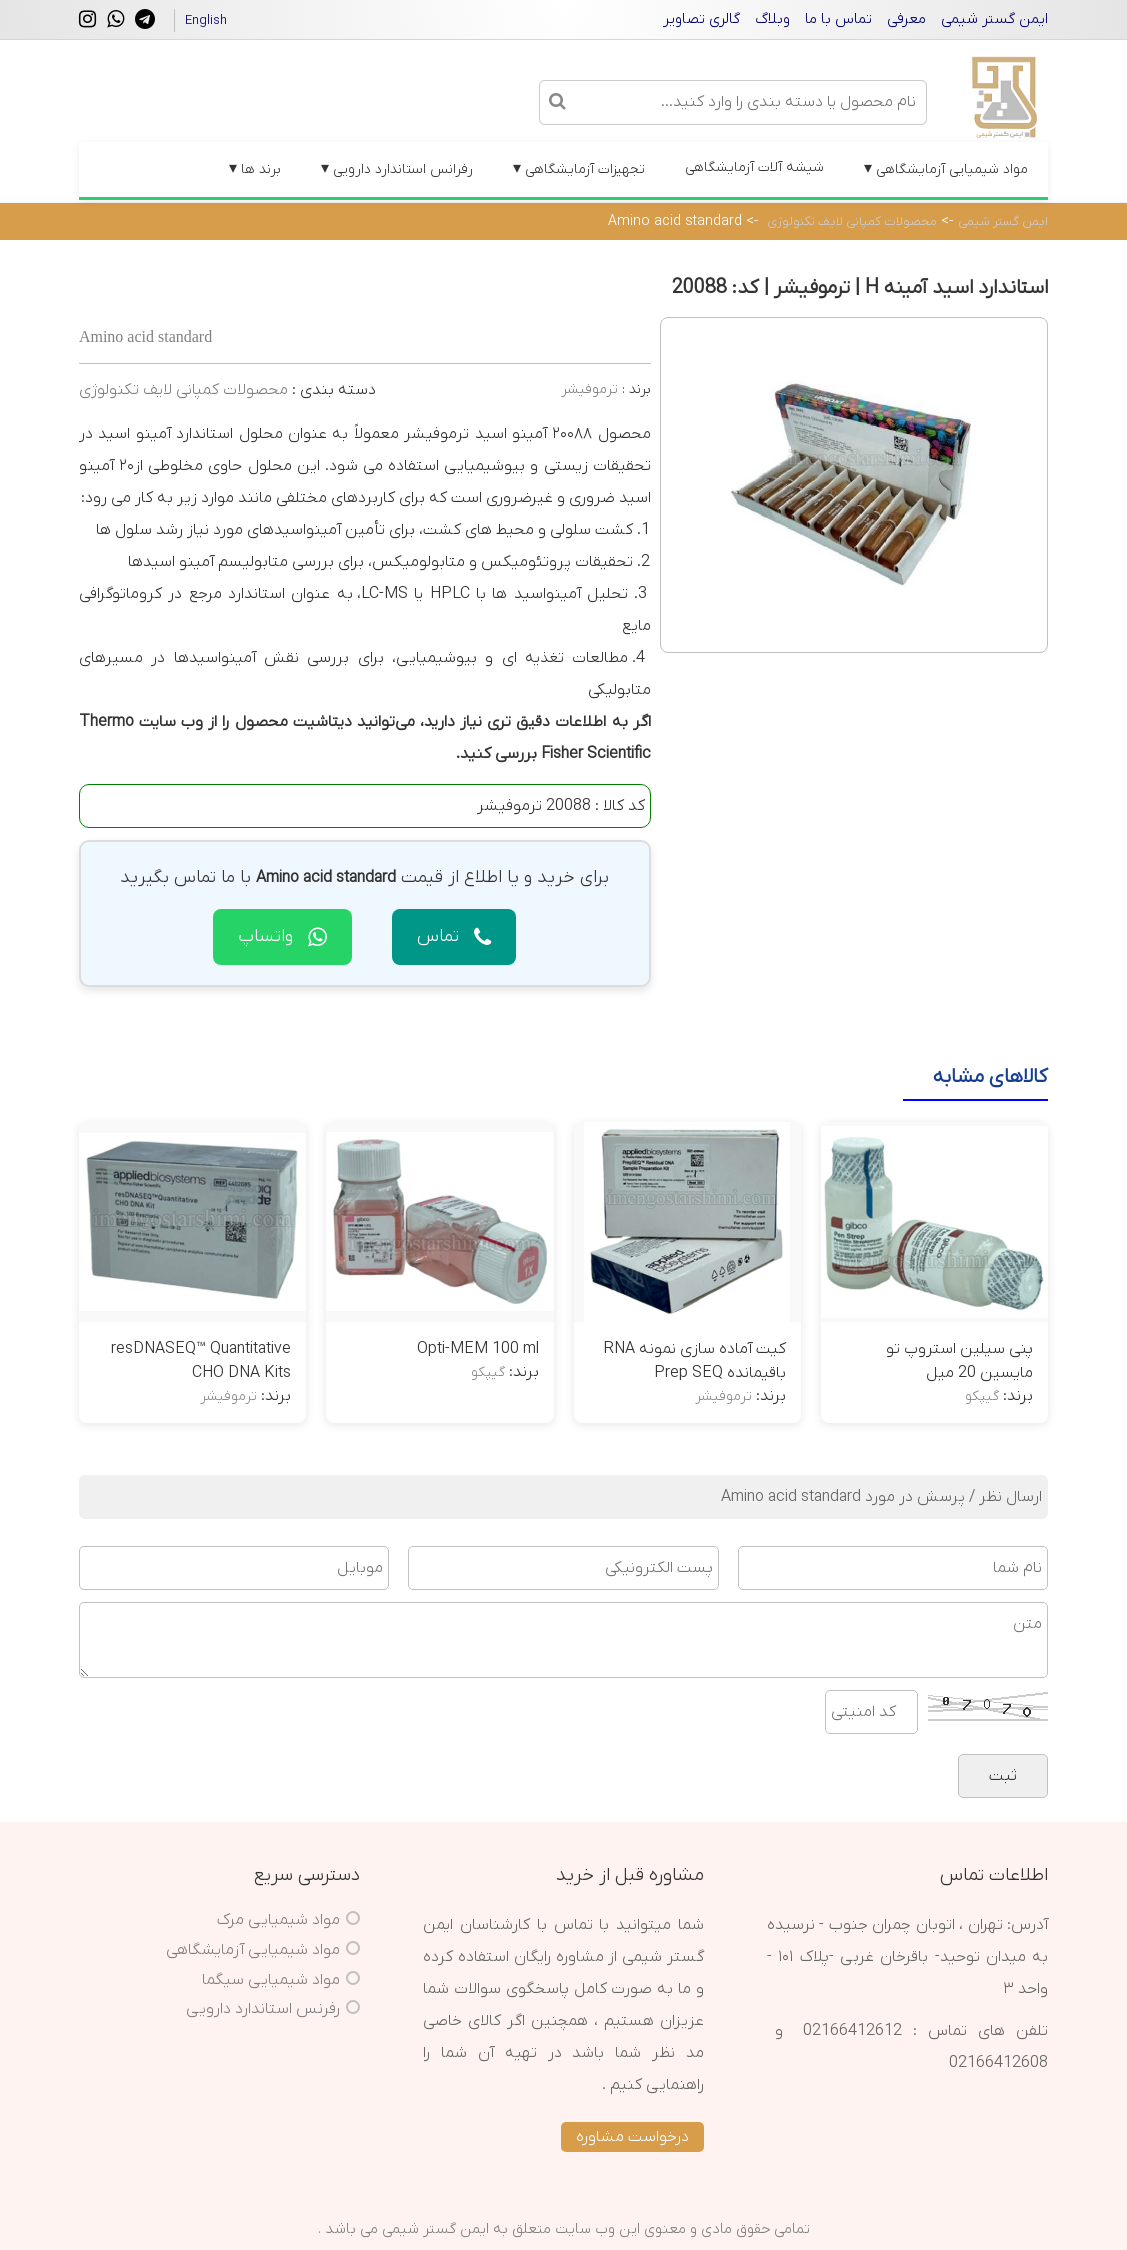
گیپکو (982, 1396)
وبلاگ (772, 19)
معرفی (906, 19)
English (206, 20)
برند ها (255, 169)
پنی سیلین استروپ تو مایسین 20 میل (959, 1361)
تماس (454, 936)
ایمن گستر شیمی (994, 19)
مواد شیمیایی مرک (278, 1920)
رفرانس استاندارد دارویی (397, 169)
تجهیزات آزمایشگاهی (579, 169)
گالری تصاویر (701, 19)
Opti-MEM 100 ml (478, 1349)
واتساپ (282, 936)
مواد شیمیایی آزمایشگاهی (946, 169)
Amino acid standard (675, 221)
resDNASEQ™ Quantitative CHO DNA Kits (201, 1361)
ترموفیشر (589, 389)
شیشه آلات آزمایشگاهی (754, 167)
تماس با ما (838, 19)
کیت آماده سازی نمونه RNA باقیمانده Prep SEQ (694, 1361)
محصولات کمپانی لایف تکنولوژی (852, 221)
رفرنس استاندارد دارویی (263, 2009)
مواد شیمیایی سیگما (271, 1980)
